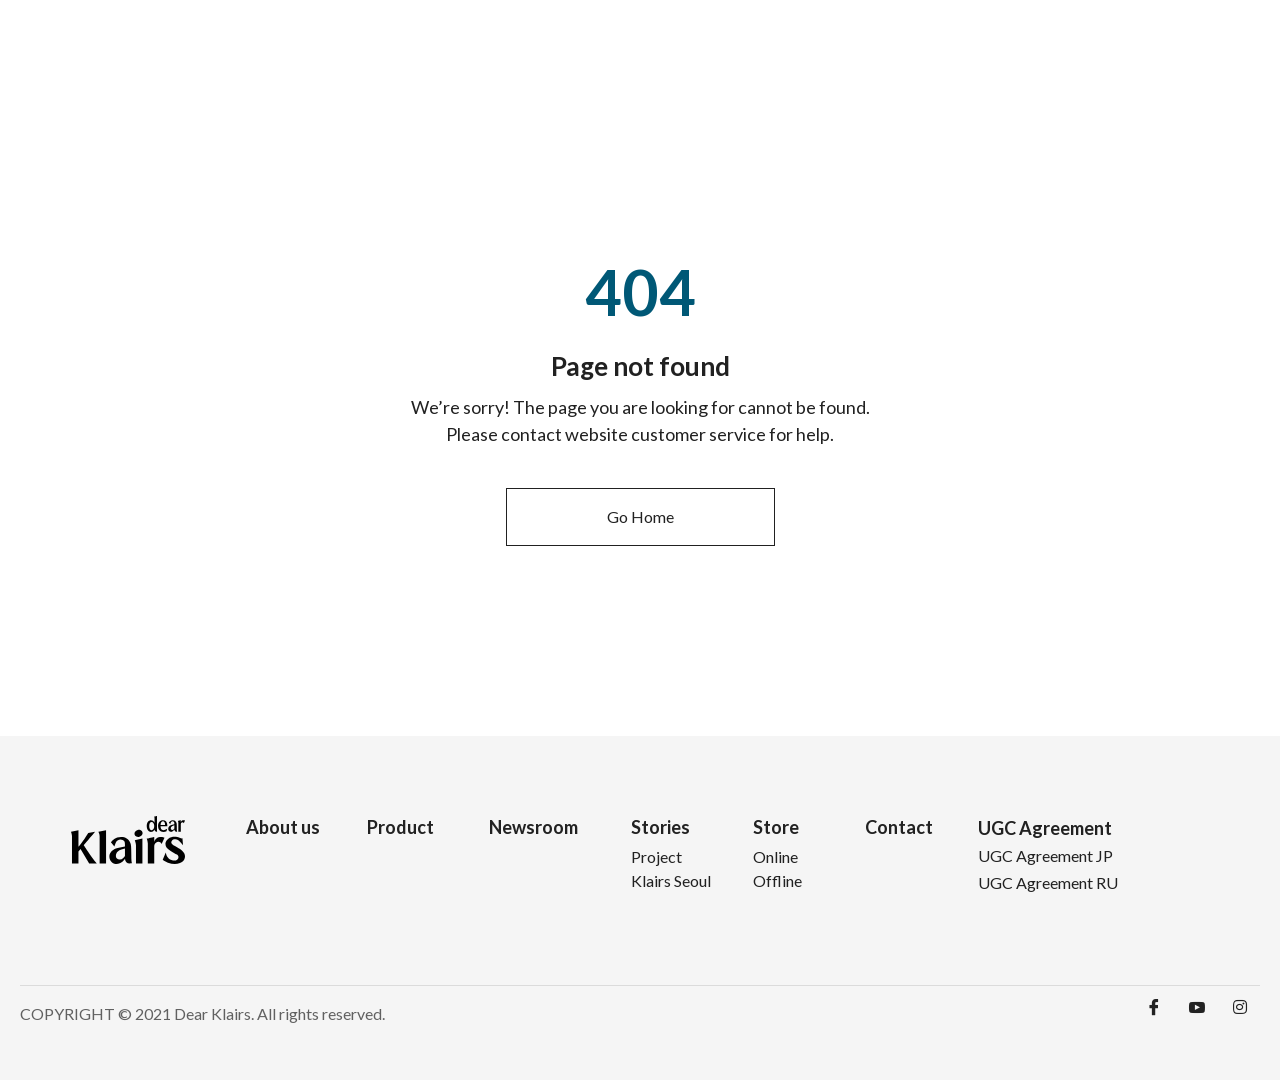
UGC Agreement (1045, 828)
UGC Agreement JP (1045, 855)
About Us (715, 49)
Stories (975, 49)
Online (775, 856)
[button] (640, 517)
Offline (777, 880)
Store (1060, 49)
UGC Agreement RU (1048, 882)
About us (283, 827)
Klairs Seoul (671, 880)
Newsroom (881, 49)
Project (656, 856)
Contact (1140, 49)
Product (796, 49)
